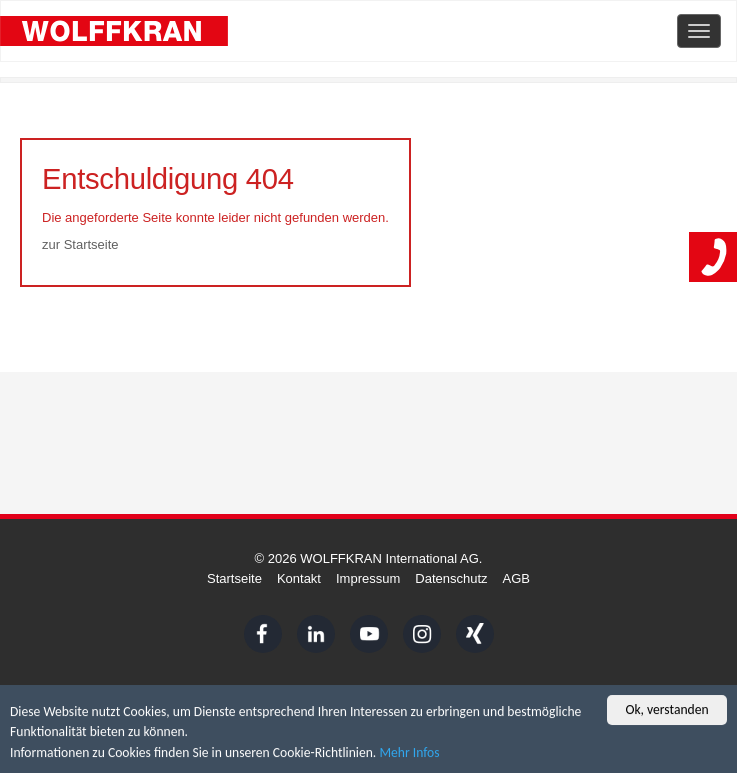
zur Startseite (80, 244)
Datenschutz (451, 578)
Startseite (234, 578)
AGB (516, 578)
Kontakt (299, 578)
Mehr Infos (409, 754)
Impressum (368, 578)
